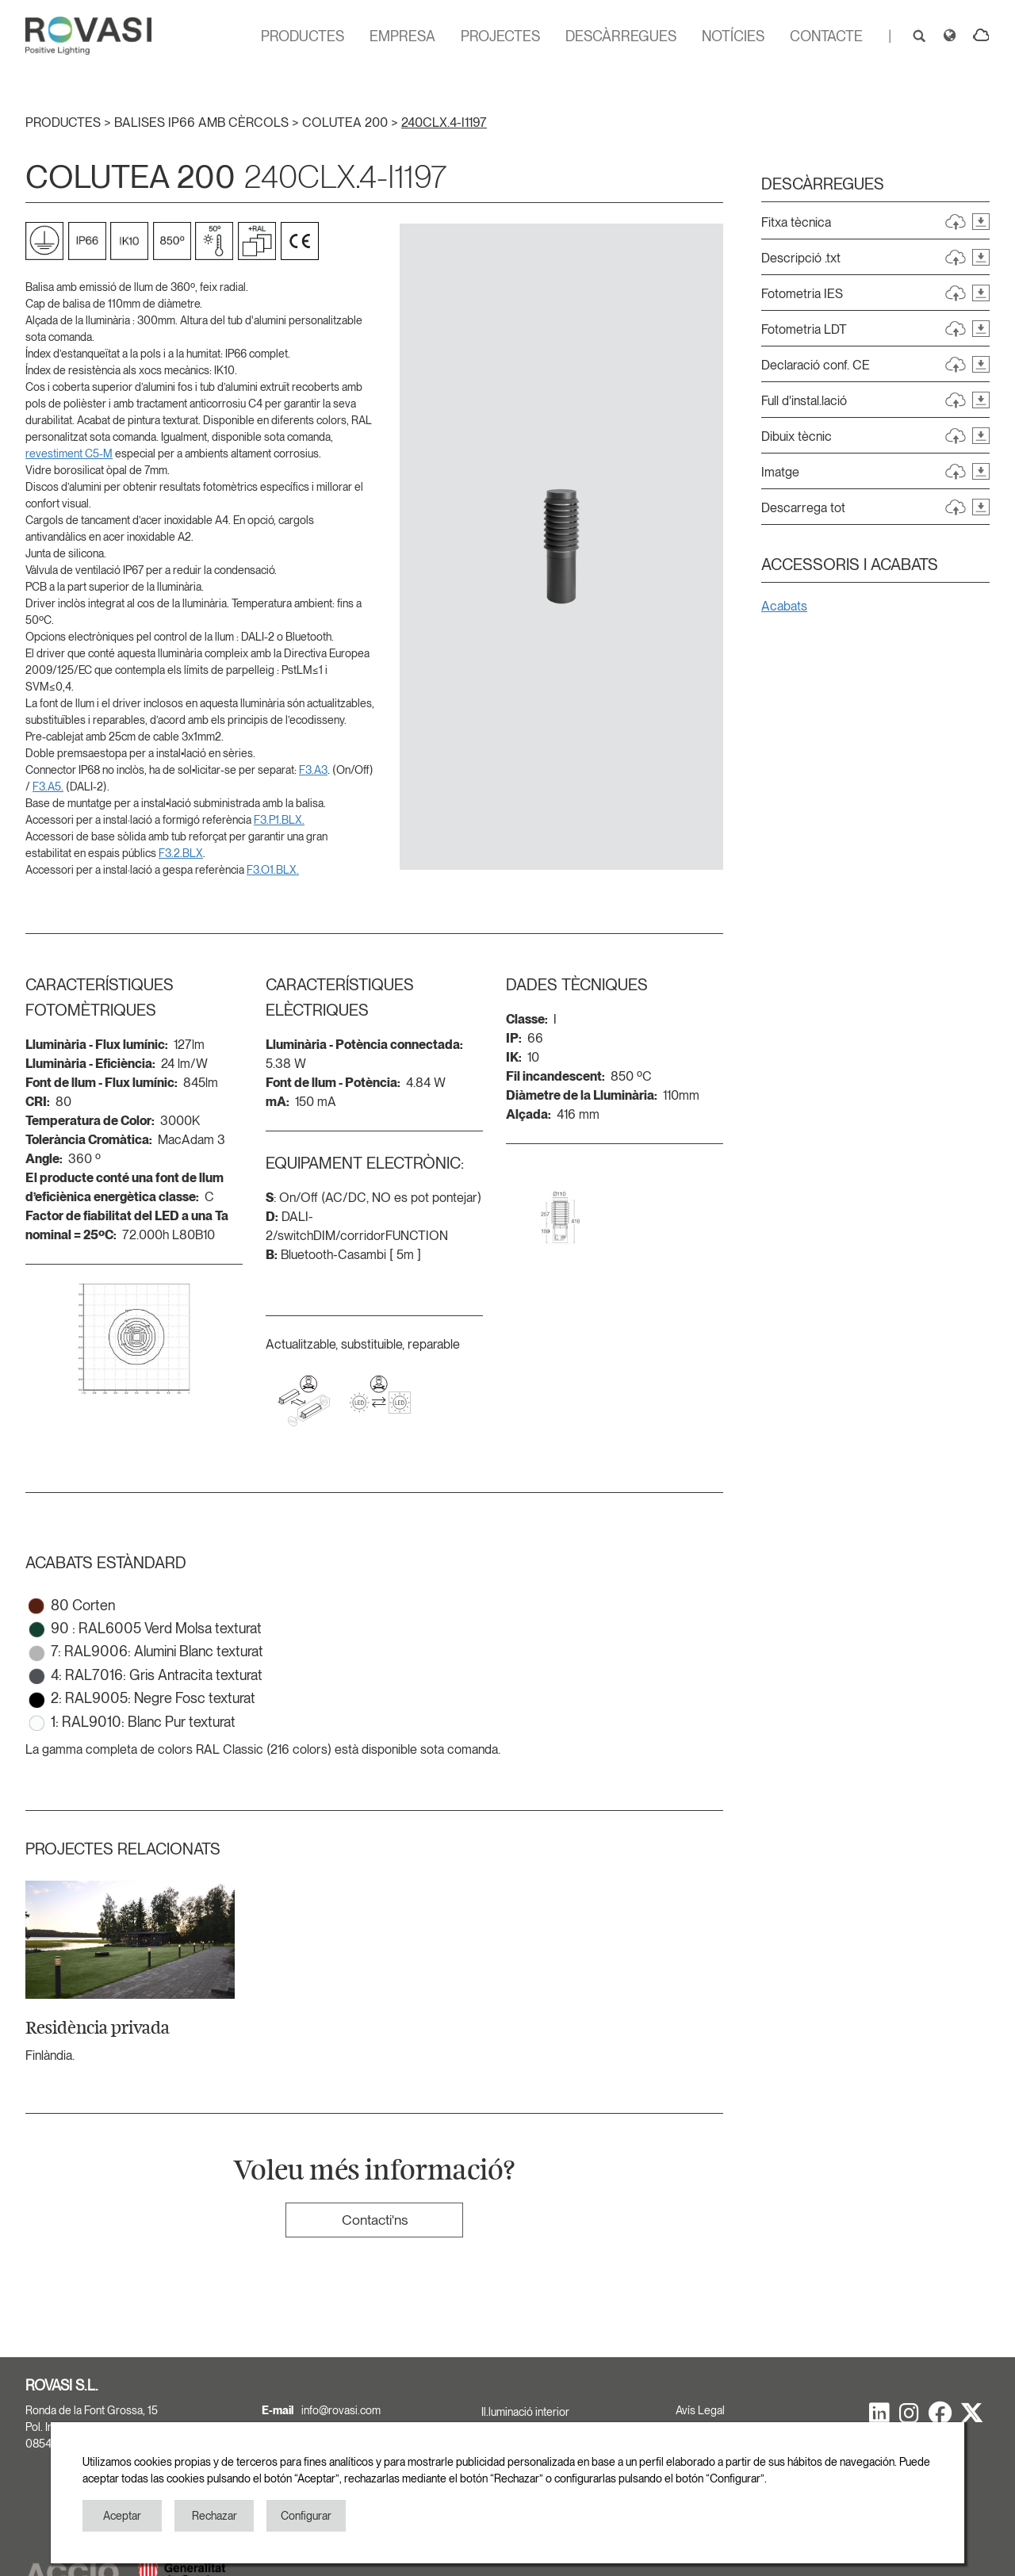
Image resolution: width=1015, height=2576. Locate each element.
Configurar (306, 2515)
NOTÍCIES (733, 36)
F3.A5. (48, 786)
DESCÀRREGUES (620, 36)
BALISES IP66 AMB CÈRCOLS (203, 122)
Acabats (784, 606)
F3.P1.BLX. (279, 819)
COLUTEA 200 (346, 122)
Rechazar (214, 2515)
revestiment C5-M (69, 453)
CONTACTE (826, 36)
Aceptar (122, 2515)
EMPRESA (402, 36)
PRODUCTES (302, 36)
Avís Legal (700, 2410)
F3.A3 (313, 770)
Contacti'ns (375, 2219)
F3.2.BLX (181, 853)
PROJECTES (500, 36)
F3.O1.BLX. (273, 869)
